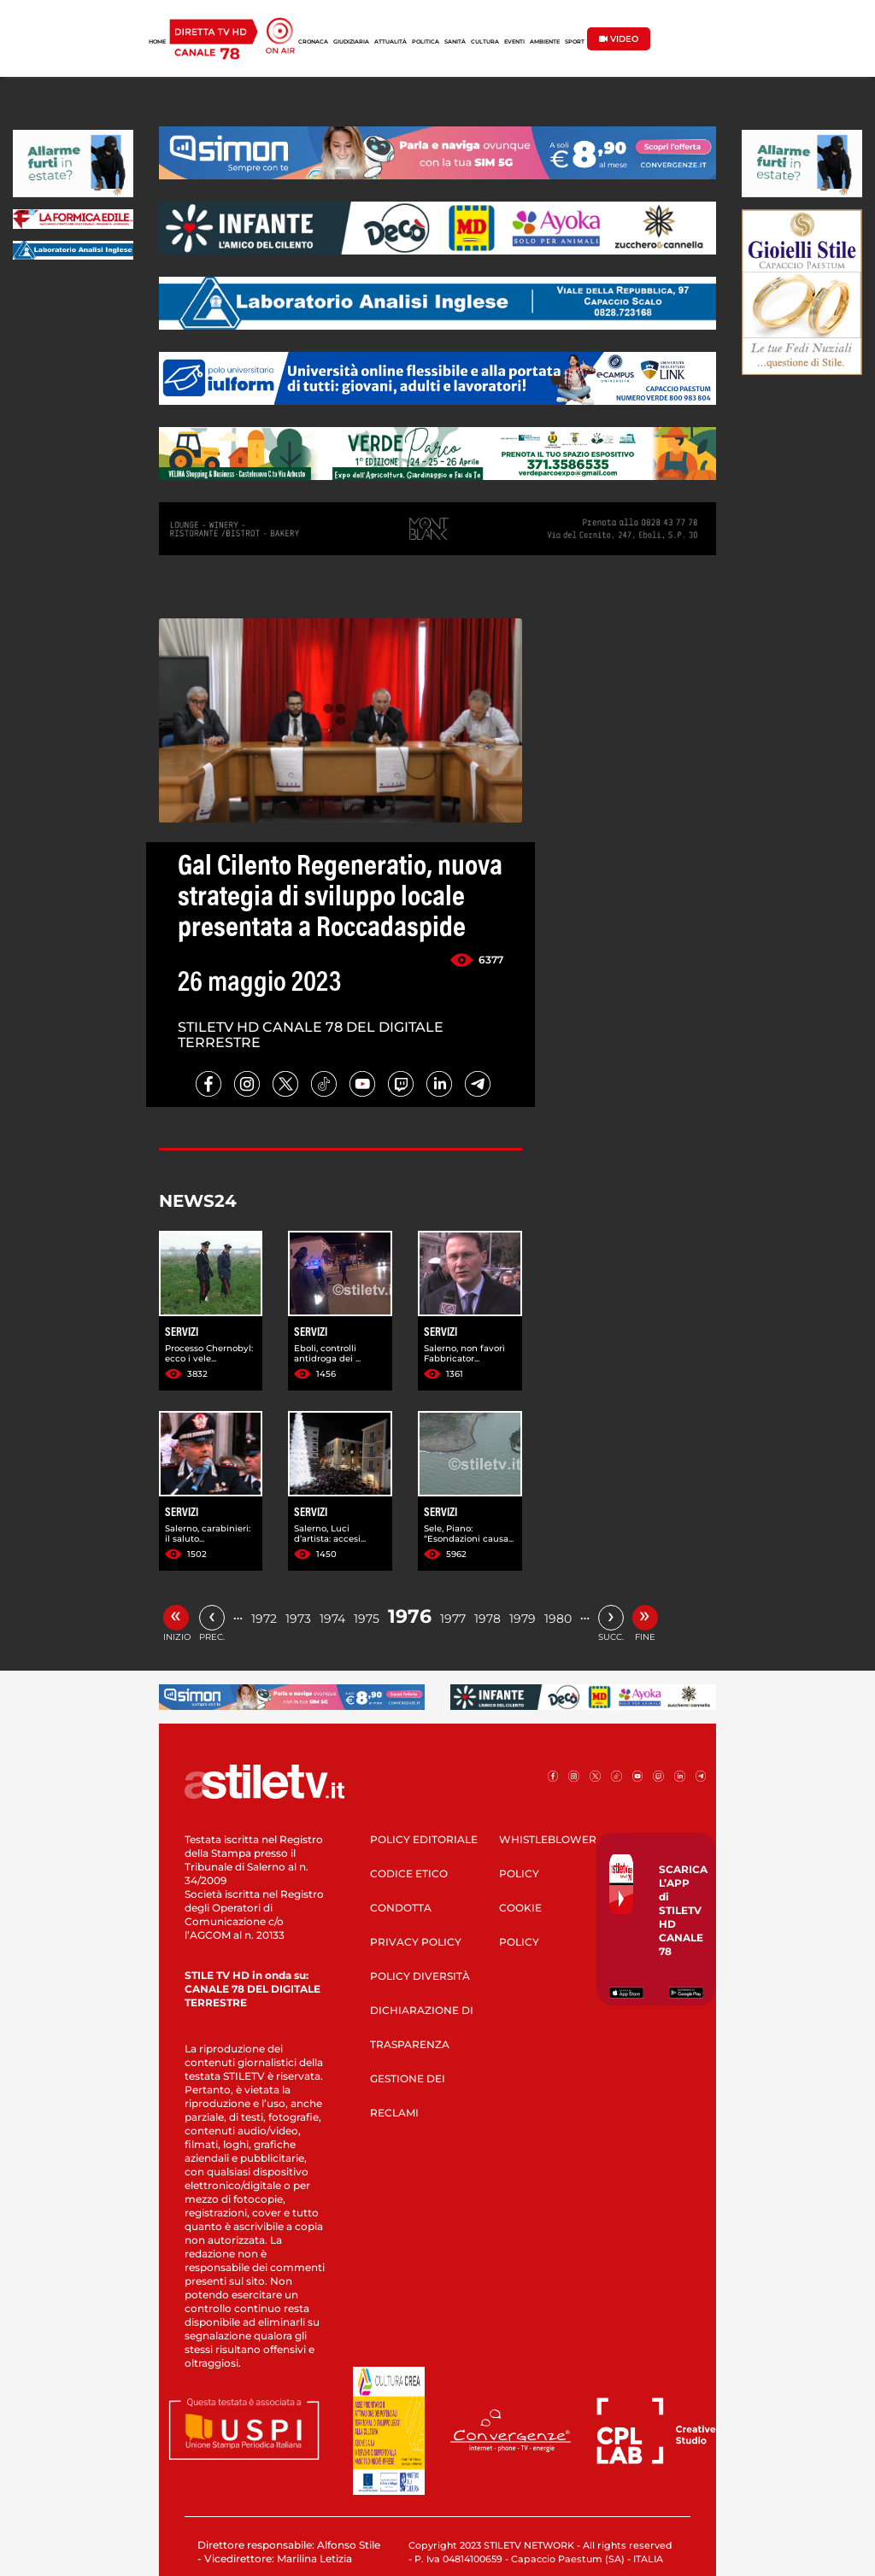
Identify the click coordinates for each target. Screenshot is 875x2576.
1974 (332, 1618)
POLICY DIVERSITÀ (420, 1976)
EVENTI (514, 41)
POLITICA (425, 41)
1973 (298, 1618)
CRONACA (313, 41)
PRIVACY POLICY (415, 1941)
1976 (410, 1616)
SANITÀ (455, 41)
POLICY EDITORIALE (424, 1839)
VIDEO (618, 38)
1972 (264, 1618)
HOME (157, 41)
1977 (453, 1618)
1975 (366, 1618)
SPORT (574, 41)
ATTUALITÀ (390, 41)
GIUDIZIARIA (351, 41)
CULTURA (485, 41)
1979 (522, 1618)
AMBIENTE (545, 41)
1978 (487, 1618)
